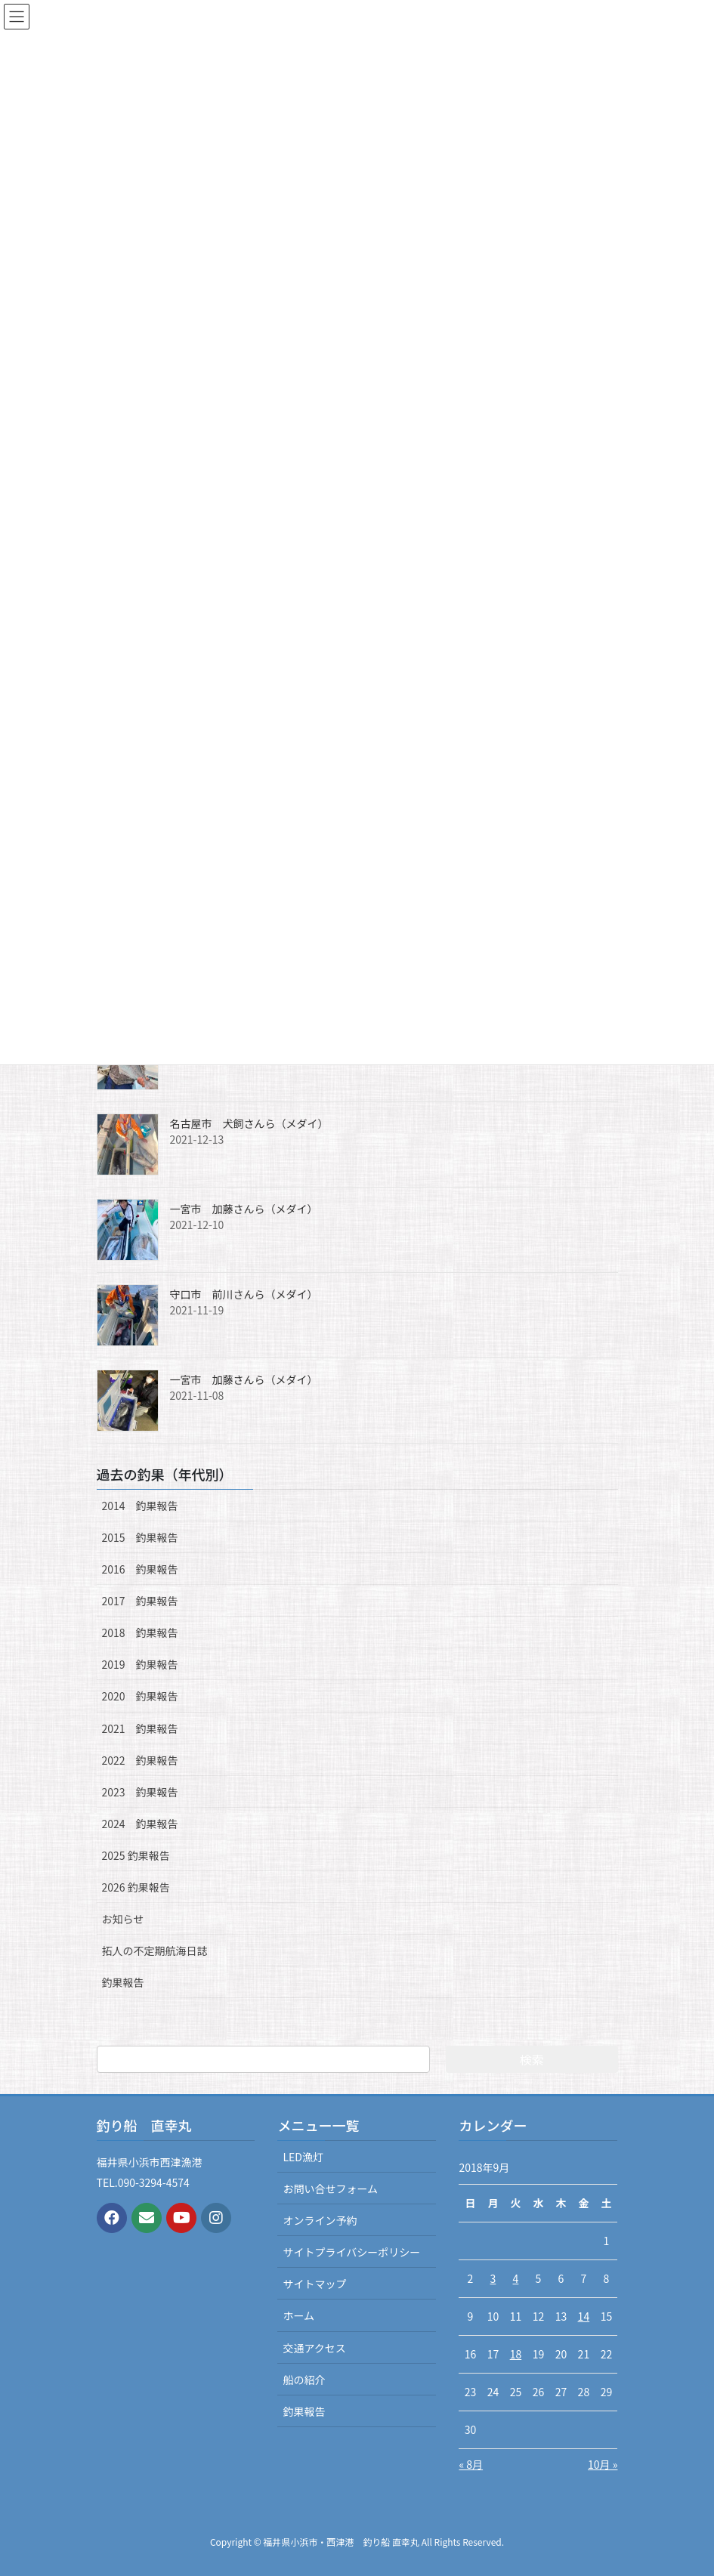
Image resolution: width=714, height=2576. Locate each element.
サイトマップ (314, 2283)
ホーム (298, 2315)
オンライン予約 (320, 2220)
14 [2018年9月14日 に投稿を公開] (584, 2316)
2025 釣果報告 (136, 1855)
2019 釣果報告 (140, 1664)
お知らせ (123, 1918)
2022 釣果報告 (140, 1760)
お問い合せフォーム (330, 2188)
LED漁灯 (303, 2156)
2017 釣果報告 (140, 1600)
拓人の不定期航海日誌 (155, 1950)
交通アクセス (314, 2347)
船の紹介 (304, 2379)
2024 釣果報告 (140, 1823)
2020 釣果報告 (140, 1695)
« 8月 (471, 2464)
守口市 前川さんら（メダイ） (244, 1294)
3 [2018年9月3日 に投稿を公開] (493, 2278)
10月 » (602, 2464)
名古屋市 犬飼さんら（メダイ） (249, 1123)
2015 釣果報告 (140, 1537)
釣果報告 (123, 1982)
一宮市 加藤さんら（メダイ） (244, 1208)
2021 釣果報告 (140, 1728)
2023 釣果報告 (140, 1791)
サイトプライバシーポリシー (351, 2251)
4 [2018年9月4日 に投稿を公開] (516, 2278)
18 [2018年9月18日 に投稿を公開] (516, 2353)
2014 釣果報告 (140, 1505)
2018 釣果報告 (140, 1632)
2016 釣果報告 (140, 1569)
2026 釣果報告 (136, 1887)
